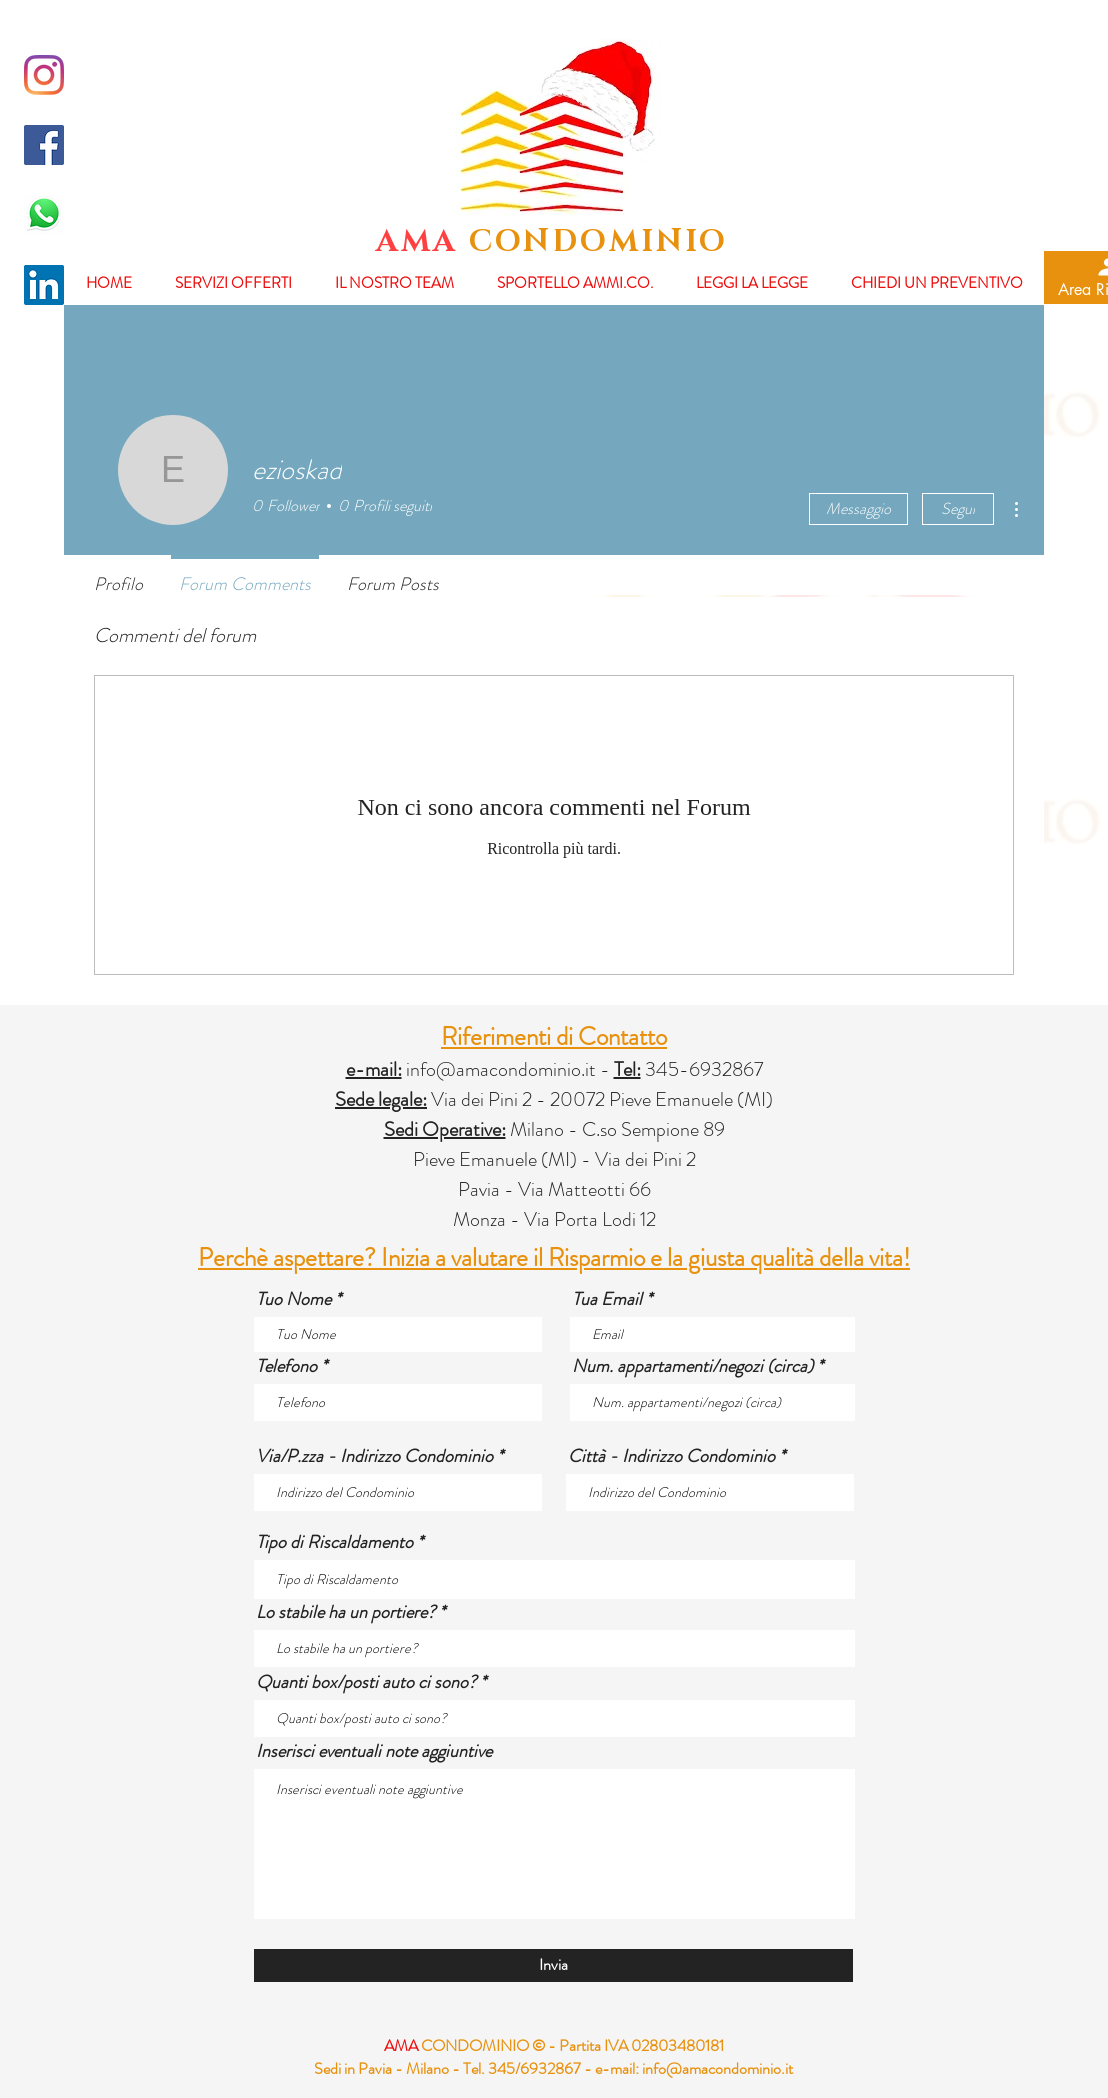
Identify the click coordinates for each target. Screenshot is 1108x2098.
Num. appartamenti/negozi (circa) (692, 1366)
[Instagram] (44, 75)
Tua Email (607, 1299)
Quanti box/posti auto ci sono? (366, 1682)
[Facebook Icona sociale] (44, 145)
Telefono (286, 1366)
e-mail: (617, 2068)
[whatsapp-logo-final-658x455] (44, 215)
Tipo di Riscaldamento (334, 1542)
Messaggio (858, 508)
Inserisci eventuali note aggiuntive (374, 1751)
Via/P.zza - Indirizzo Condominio (374, 1456)
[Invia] (553, 1965)
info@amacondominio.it (501, 1069)
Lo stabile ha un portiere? (345, 1612)
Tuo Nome (293, 1299)
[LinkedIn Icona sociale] (44, 285)
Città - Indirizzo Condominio (671, 1456)
